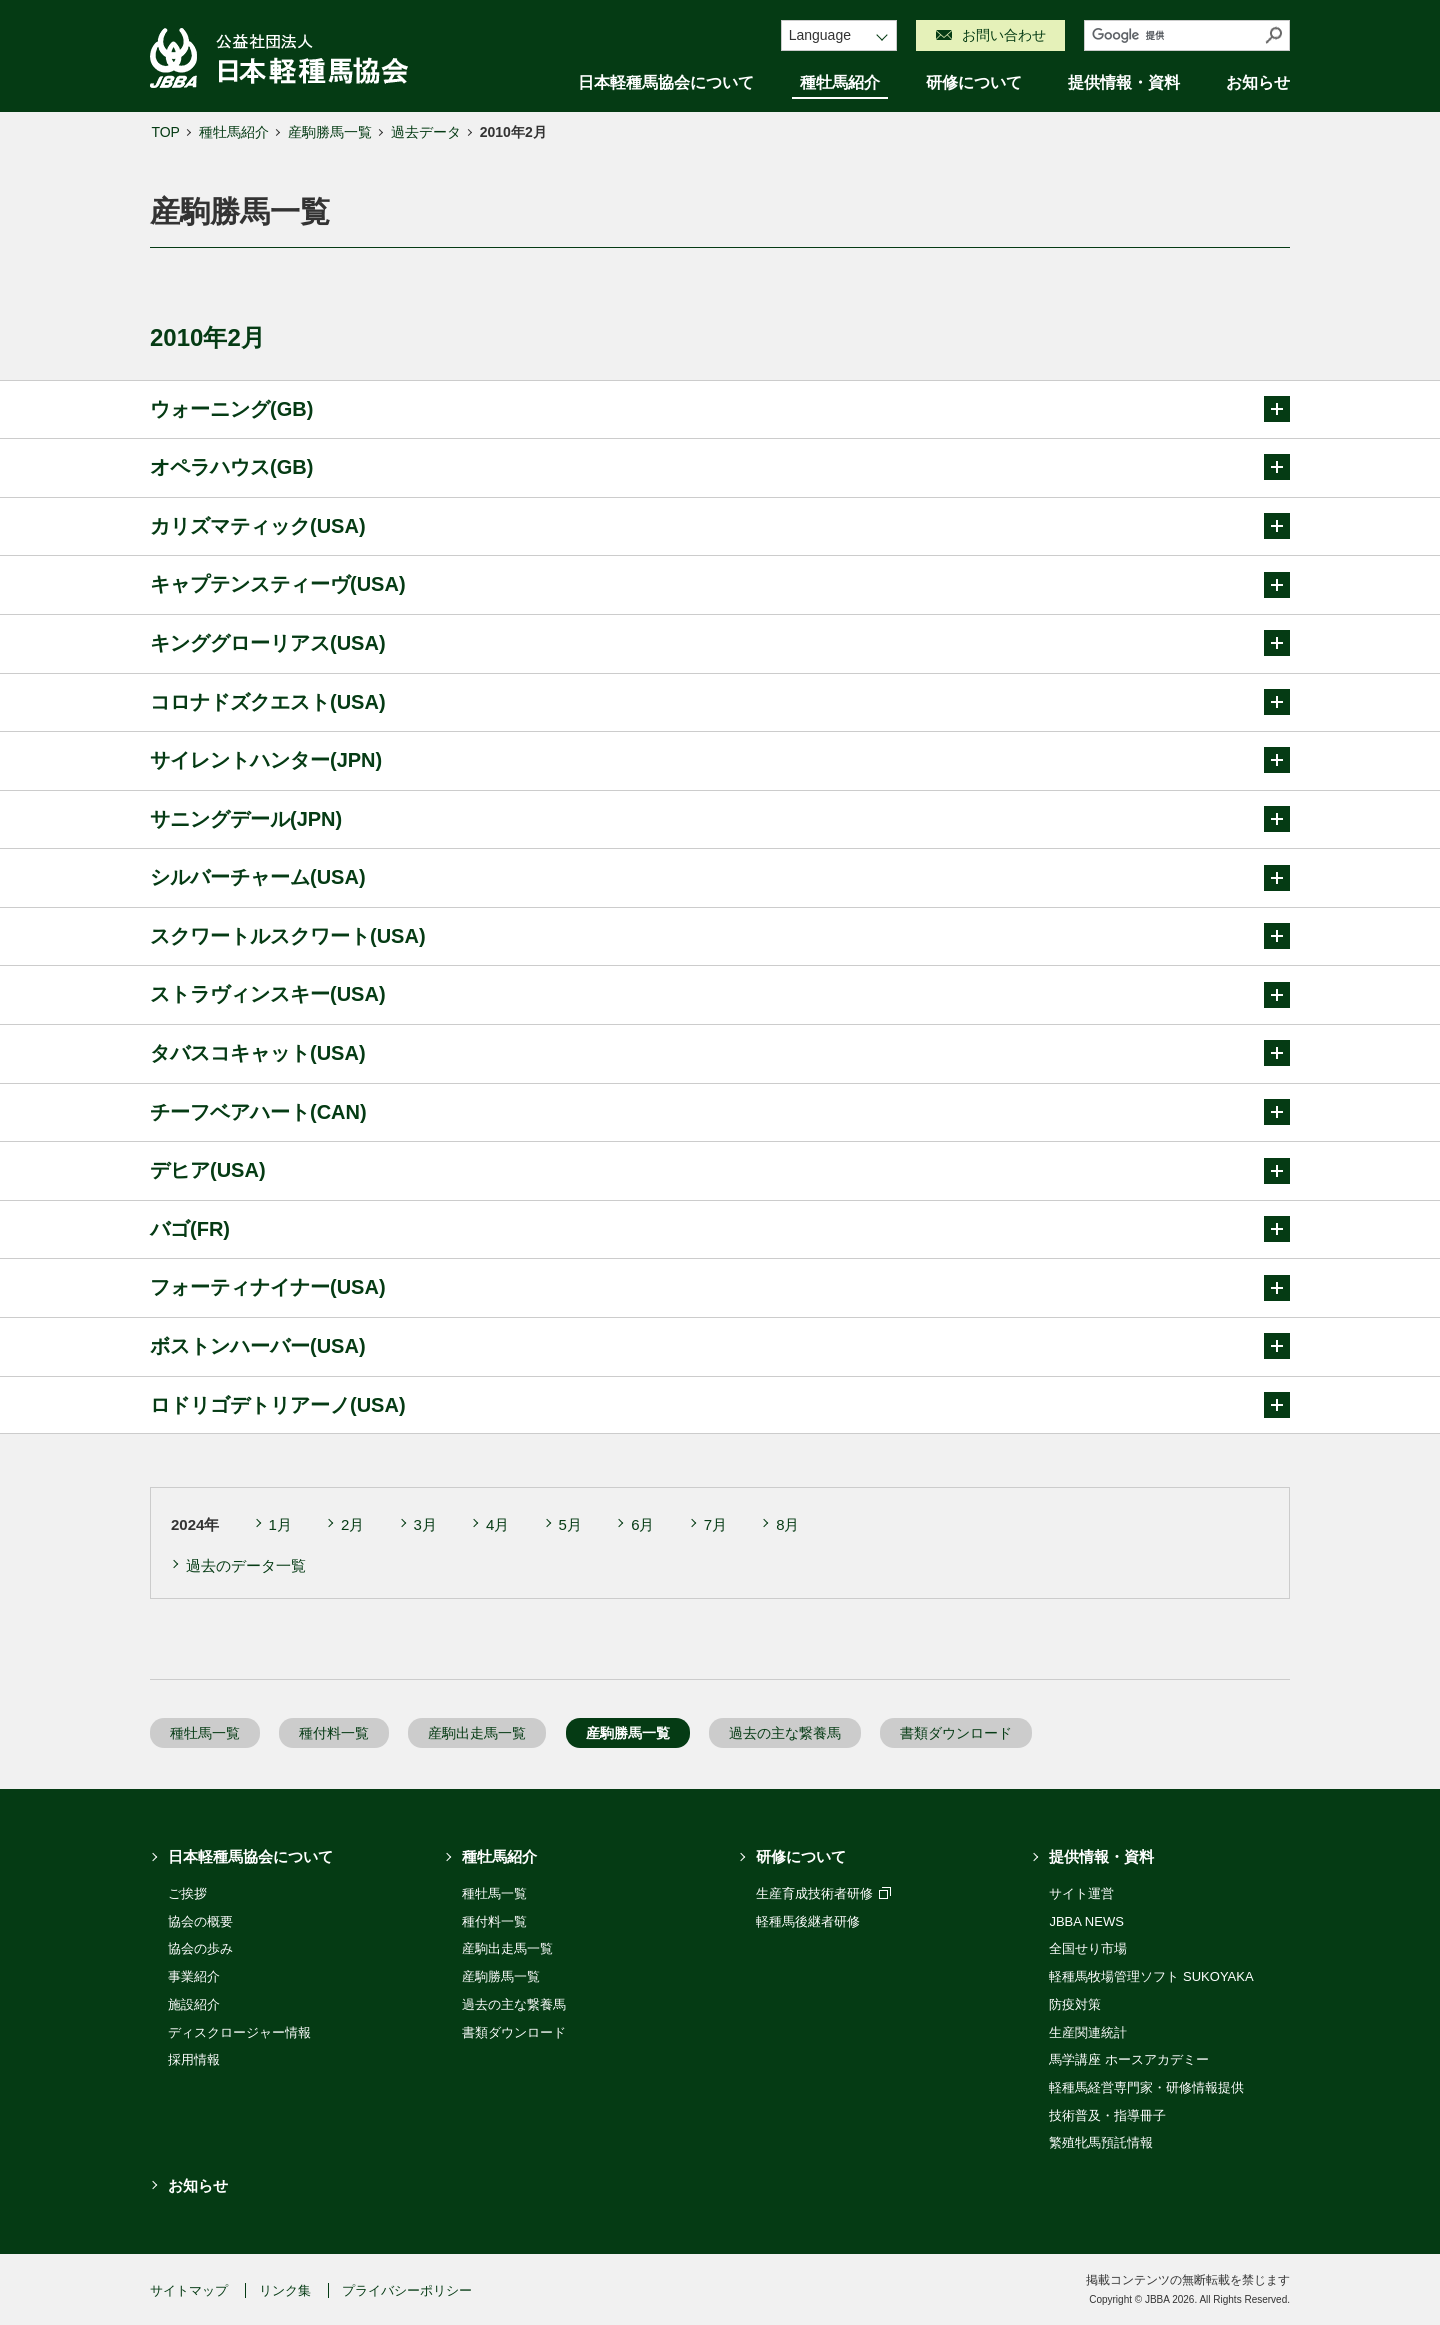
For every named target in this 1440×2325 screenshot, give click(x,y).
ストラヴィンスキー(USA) (720, 995)
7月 (715, 1524)
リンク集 (285, 2290)
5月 (570, 1524)
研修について (974, 82)
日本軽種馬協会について (666, 82)
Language (820, 35)
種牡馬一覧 (205, 1733)
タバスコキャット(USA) (720, 1053)
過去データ (426, 132)
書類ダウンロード (956, 1733)
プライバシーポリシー (407, 2290)
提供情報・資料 (1124, 82)
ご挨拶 (187, 1893)
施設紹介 (194, 2004)
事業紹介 (194, 1976)
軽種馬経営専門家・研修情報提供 (1146, 2087)
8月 (787, 1524)
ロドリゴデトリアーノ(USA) (720, 1405)
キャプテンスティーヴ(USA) (720, 585)
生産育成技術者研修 (823, 1893)
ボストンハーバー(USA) (720, 1346)
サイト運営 (1081, 1893)
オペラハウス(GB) (720, 467)
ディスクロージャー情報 (239, 2032)
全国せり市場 (1088, 1948)
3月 (425, 1524)
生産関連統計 (1088, 2032)
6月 (642, 1524)
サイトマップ (189, 2290)
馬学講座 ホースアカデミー (1129, 2059)
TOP (165, 132)
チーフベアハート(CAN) (720, 1112)
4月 (497, 1524)
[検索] (1172, 35)
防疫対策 (1075, 2004)
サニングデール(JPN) (720, 819)
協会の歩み (200, 1948)
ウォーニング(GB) (720, 409)
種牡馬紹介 (840, 82)
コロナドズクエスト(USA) (720, 702)
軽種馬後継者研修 (808, 1921)
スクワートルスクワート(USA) (720, 936)
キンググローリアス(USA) (720, 643)
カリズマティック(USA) (720, 526)
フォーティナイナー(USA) (720, 1288)
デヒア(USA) (720, 1171)
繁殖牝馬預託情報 (1101, 2142)
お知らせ (1258, 82)
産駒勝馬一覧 (330, 132)
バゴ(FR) (720, 1229)
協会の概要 (200, 1921)
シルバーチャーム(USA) (720, 878)
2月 (352, 1524)
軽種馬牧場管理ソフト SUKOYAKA (1151, 1976)
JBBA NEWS (1086, 1921)
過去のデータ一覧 (246, 1565)
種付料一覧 (334, 1733)
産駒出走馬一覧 (477, 1733)
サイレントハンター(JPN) (720, 760)
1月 (280, 1524)
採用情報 (194, 2059)
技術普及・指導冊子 (1107, 2115)
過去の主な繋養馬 (785, 1733)
